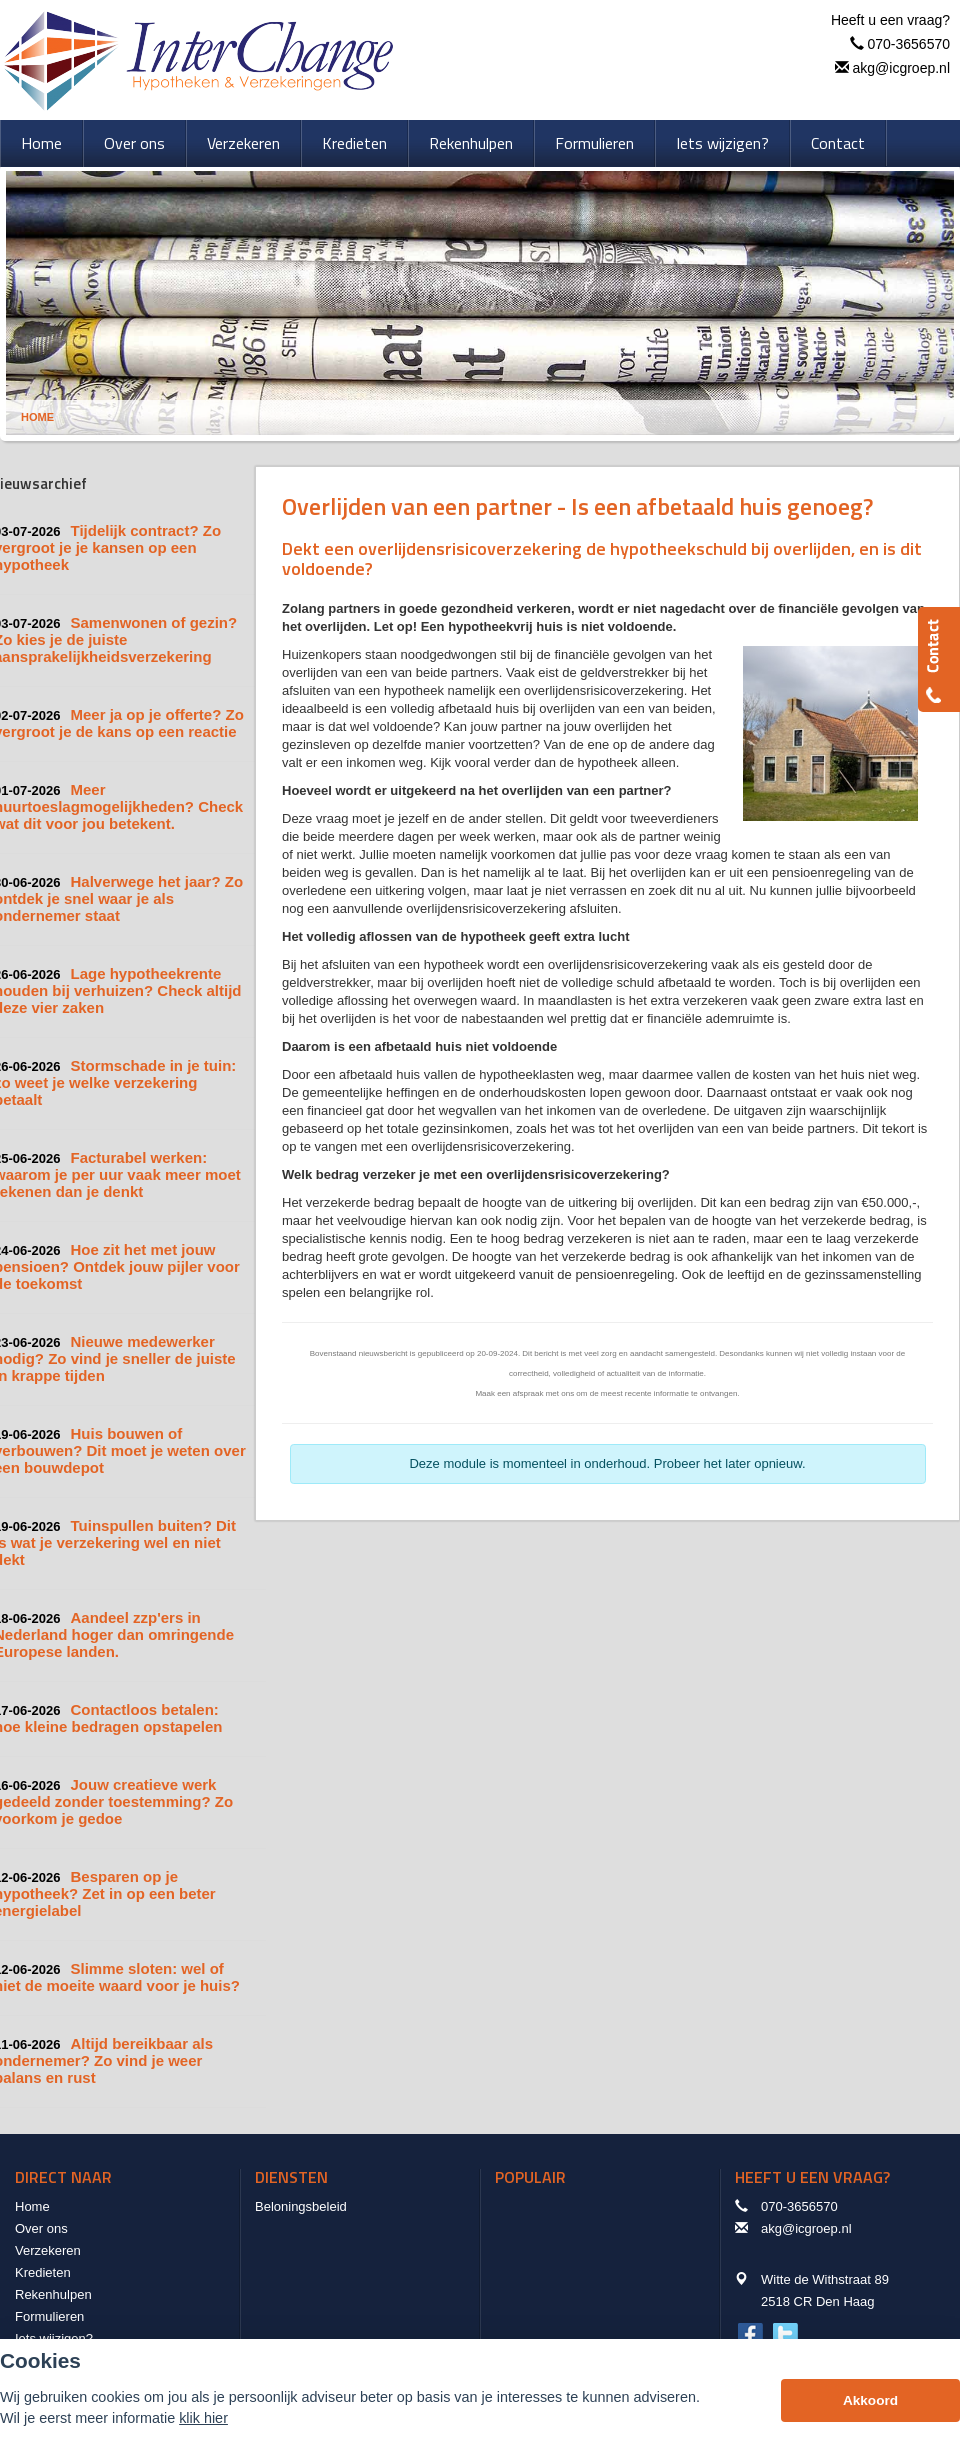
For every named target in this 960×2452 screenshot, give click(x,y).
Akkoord (870, 2400)
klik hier (203, 2418)
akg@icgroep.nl (902, 68)
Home (37, 417)
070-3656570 (908, 44)
